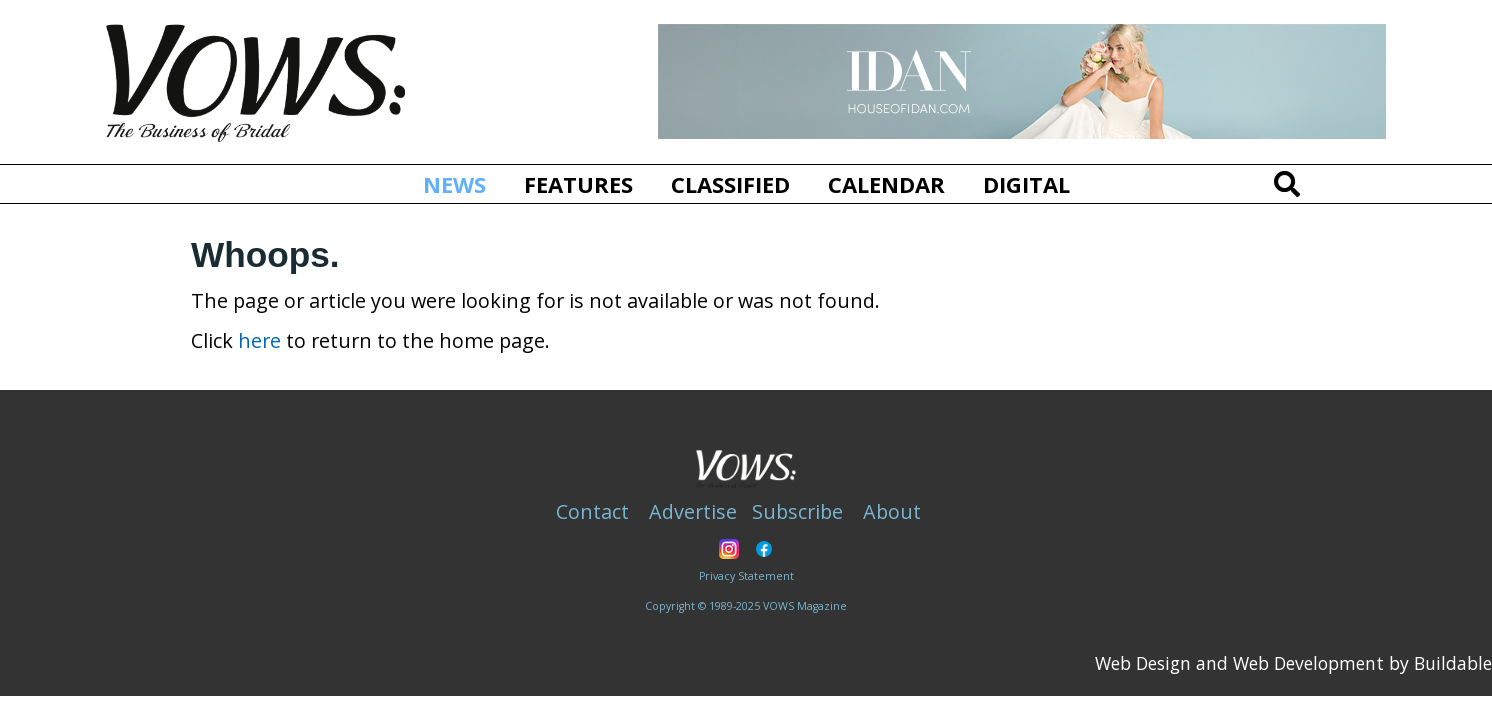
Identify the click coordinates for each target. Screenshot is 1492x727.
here (259, 340)
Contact (592, 511)
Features (578, 184)
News (462, 183)
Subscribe (797, 511)
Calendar (886, 184)
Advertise (693, 511)
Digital (1026, 184)
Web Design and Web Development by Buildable (1293, 663)
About (892, 511)
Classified (730, 184)
